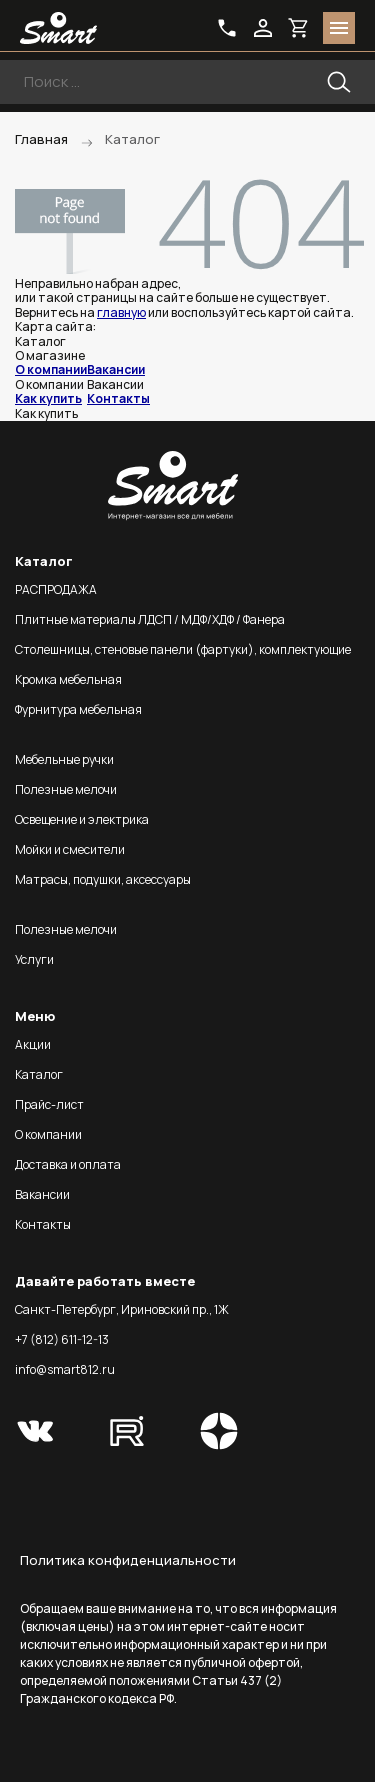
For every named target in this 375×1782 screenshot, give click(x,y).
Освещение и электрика (82, 819)
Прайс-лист (49, 1104)
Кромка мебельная (68, 679)
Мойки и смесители (70, 849)
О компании (51, 369)
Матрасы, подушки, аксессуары (103, 879)
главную (121, 312)
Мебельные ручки (64, 759)
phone (227, 28)
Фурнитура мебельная (78, 709)
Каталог (39, 1074)
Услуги (34, 959)
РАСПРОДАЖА (56, 589)
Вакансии (116, 369)
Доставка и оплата (68, 1164)
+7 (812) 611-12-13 (62, 1339)
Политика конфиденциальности (128, 1560)
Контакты (118, 398)
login (263, 28)
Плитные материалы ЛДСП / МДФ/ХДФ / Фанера (150, 619)
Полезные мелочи (66, 789)
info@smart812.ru (65, 1369)
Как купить (48, 398)
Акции (33, 1044)
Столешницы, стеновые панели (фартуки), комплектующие (183, 649)
